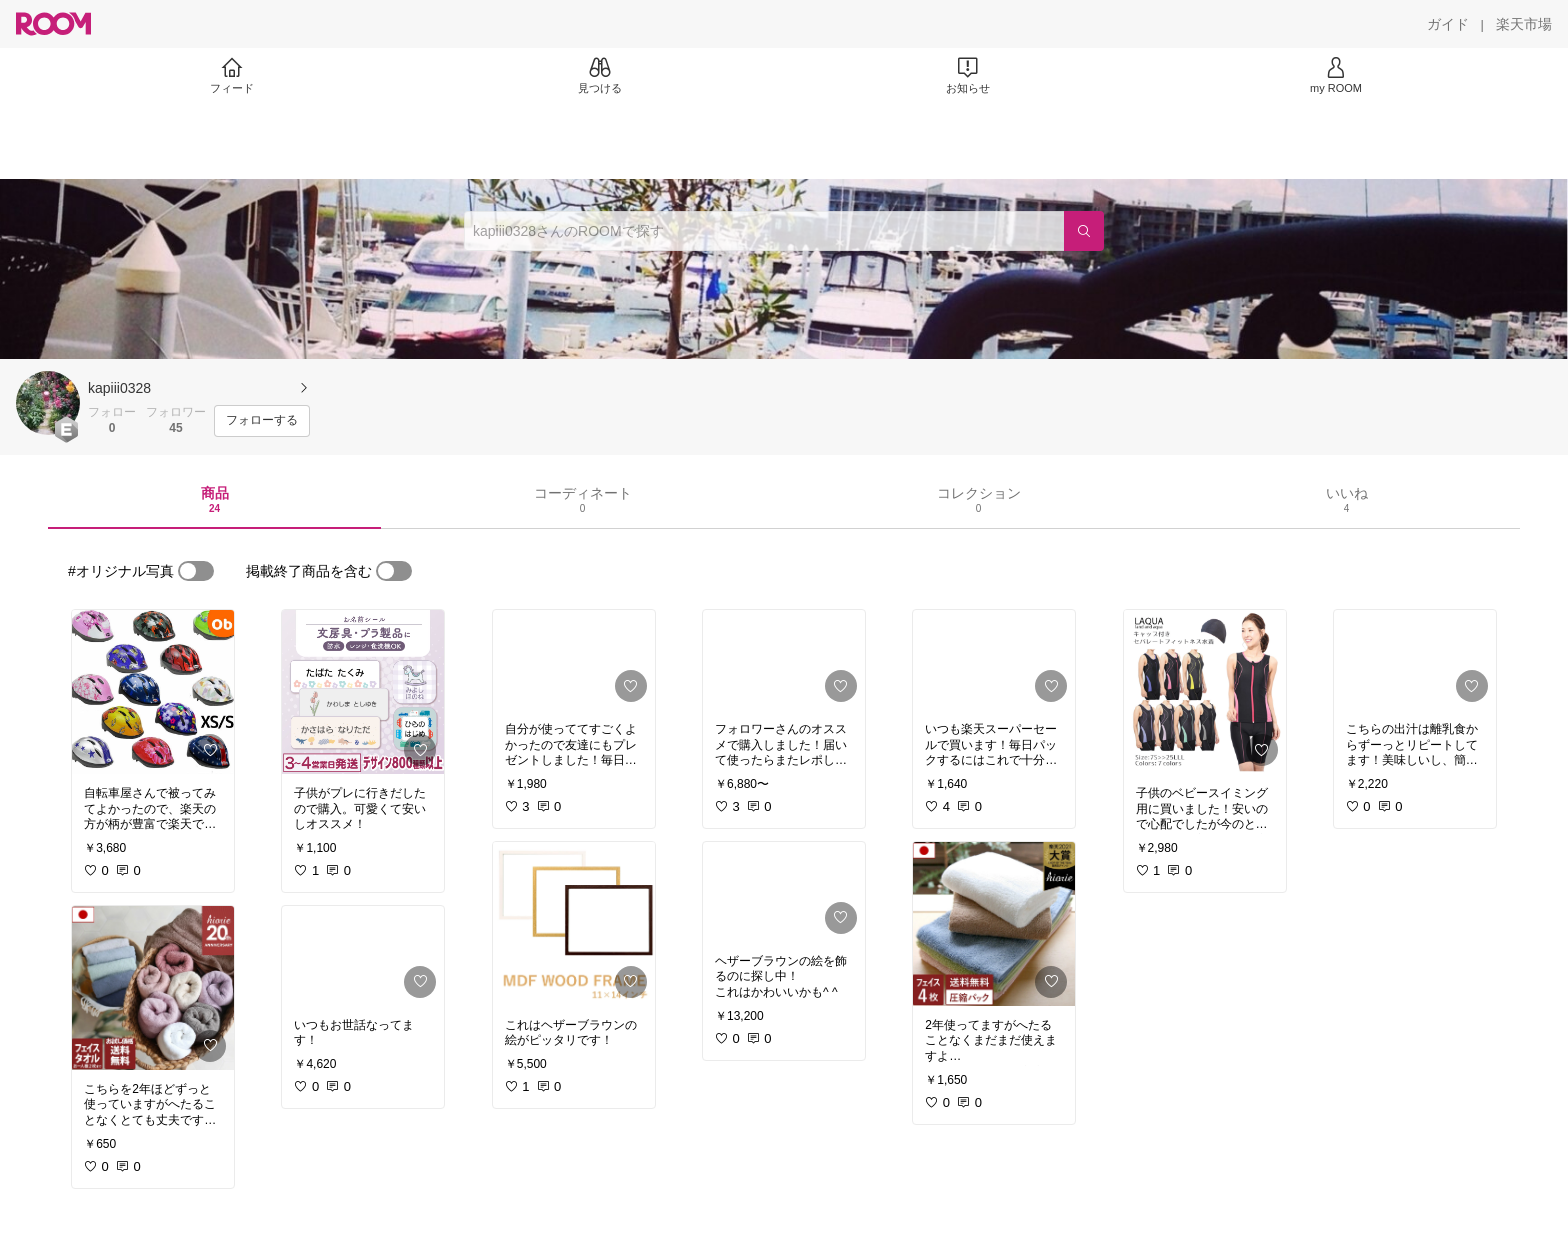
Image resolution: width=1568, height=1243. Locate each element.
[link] (153, 692)
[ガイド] (1448, 24)
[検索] (1084, 231)
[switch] (196, 571)
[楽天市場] (1524, 24)
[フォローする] (262, 421)
